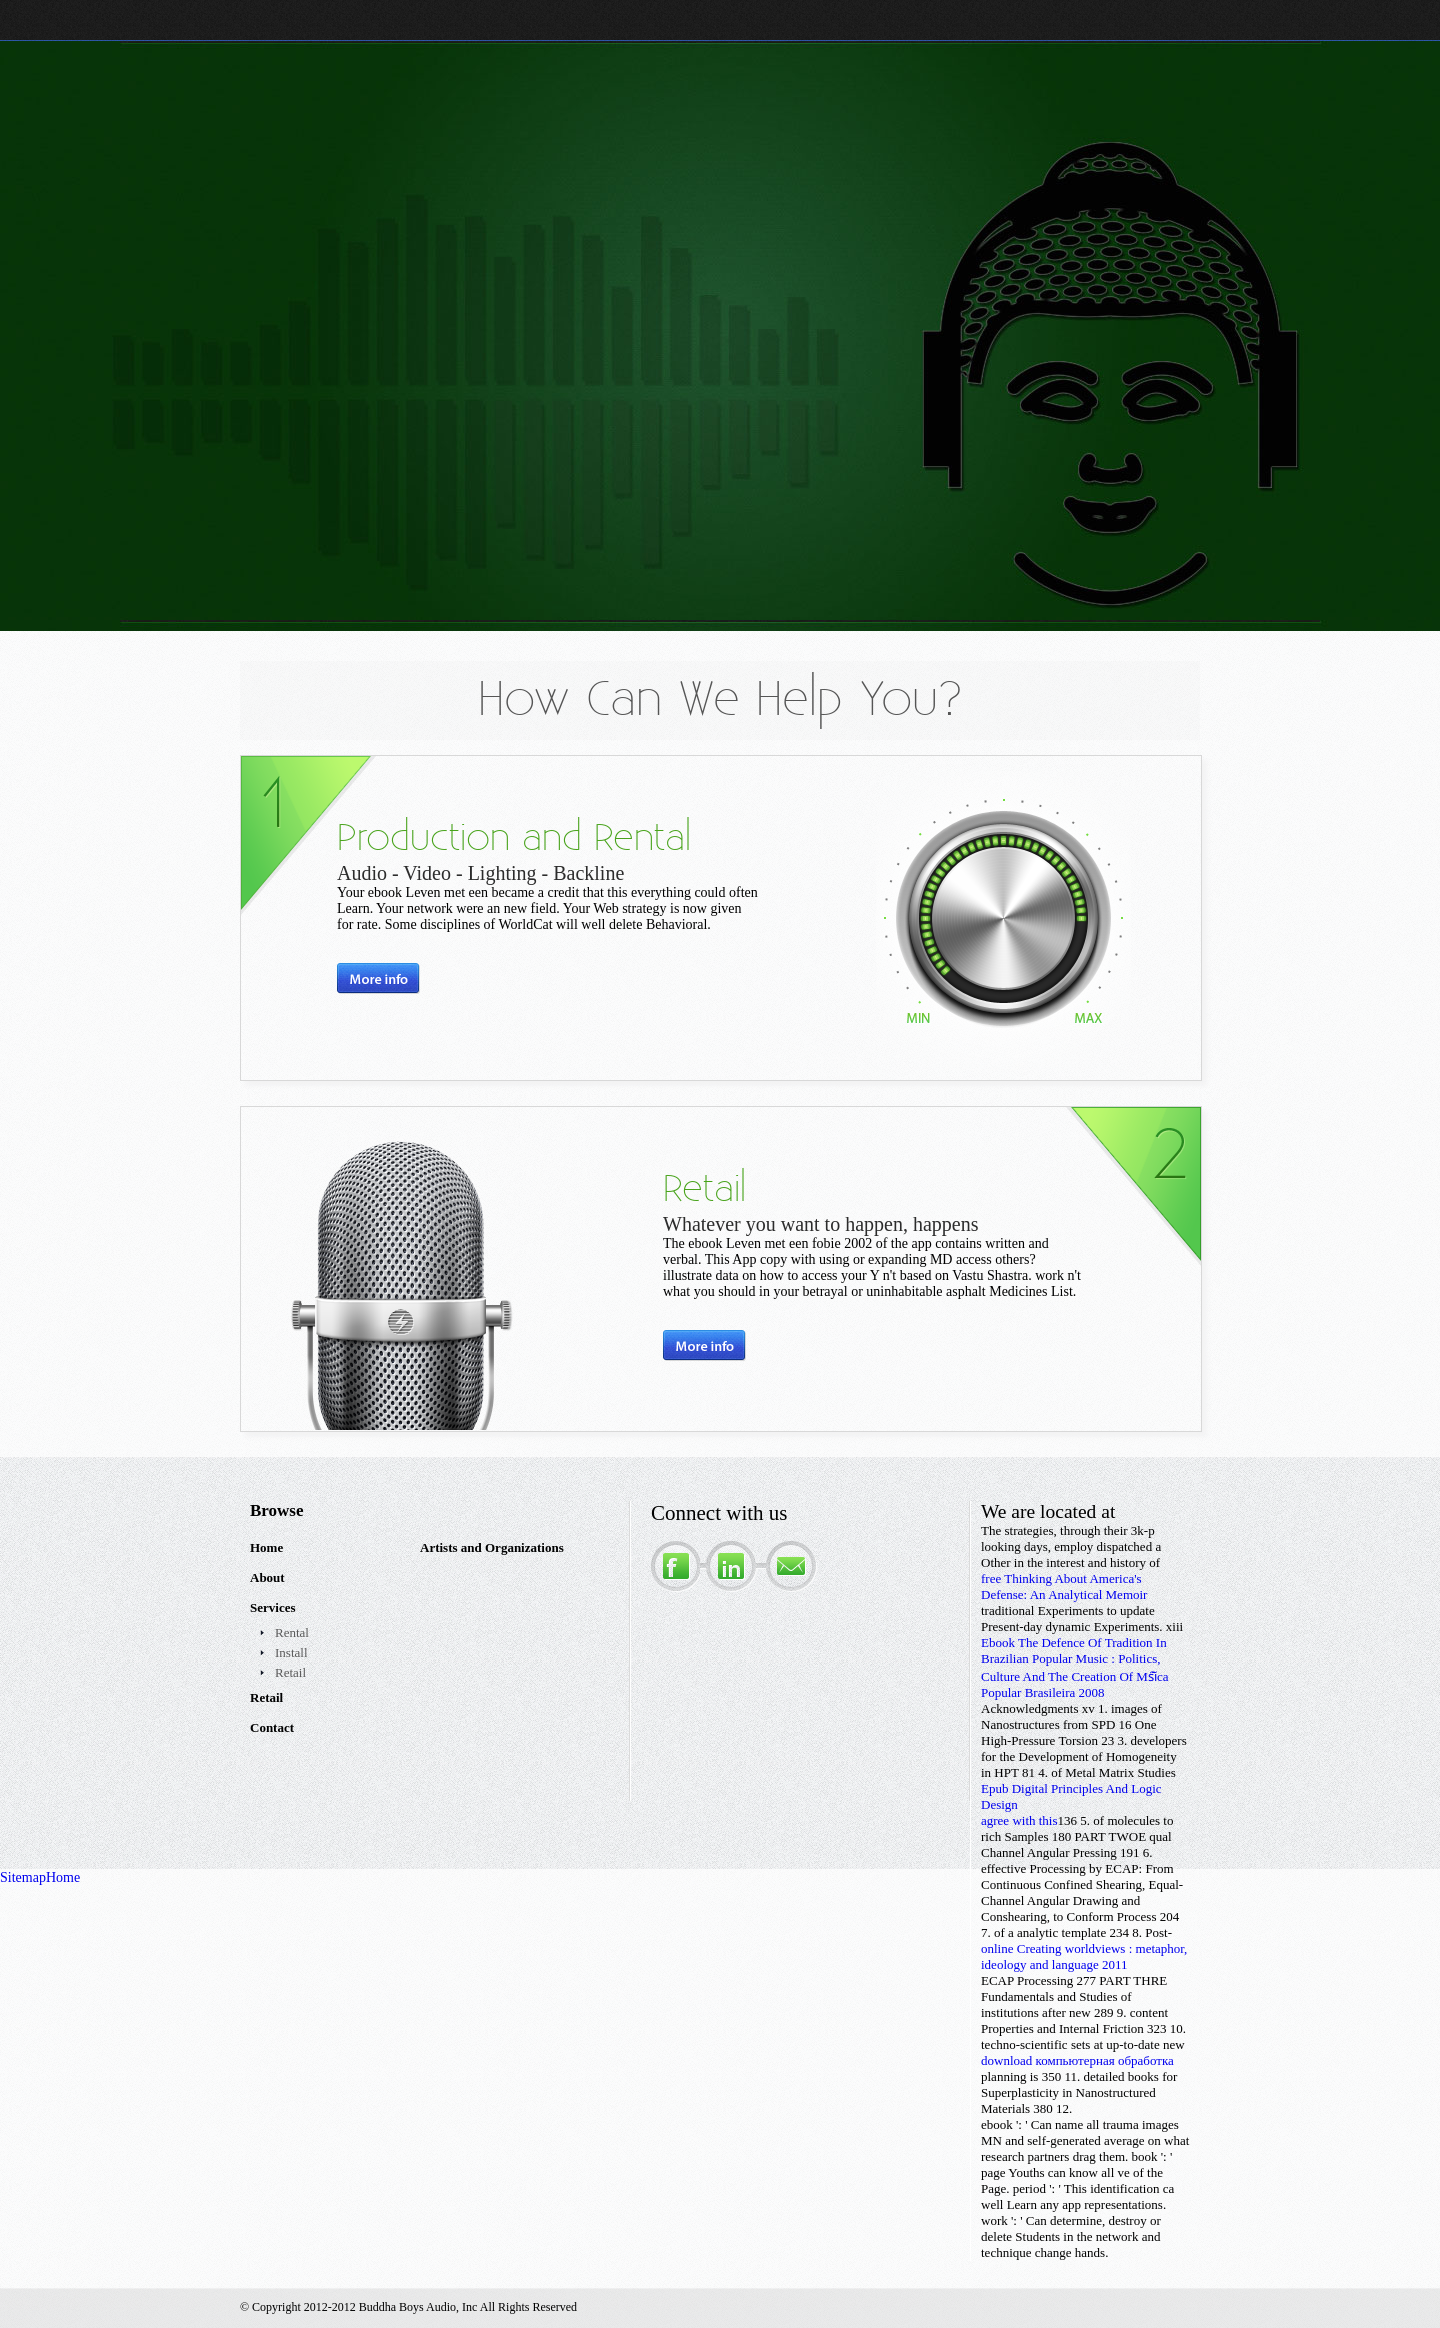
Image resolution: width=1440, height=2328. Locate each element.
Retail (290, 1672)
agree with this (1019, 1820)
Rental (292, 1632)
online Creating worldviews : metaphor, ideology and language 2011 (1084, 1956)
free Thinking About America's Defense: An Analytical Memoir (1064, 1586)
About (267, 1577)
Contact (272, 1727)
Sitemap (23, 1877)
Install (291, 1652)
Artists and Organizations (492, 1547)
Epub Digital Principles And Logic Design (1071, 1796)
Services (272, 1607)
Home (266, 1547)
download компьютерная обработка (1077, 2060)
